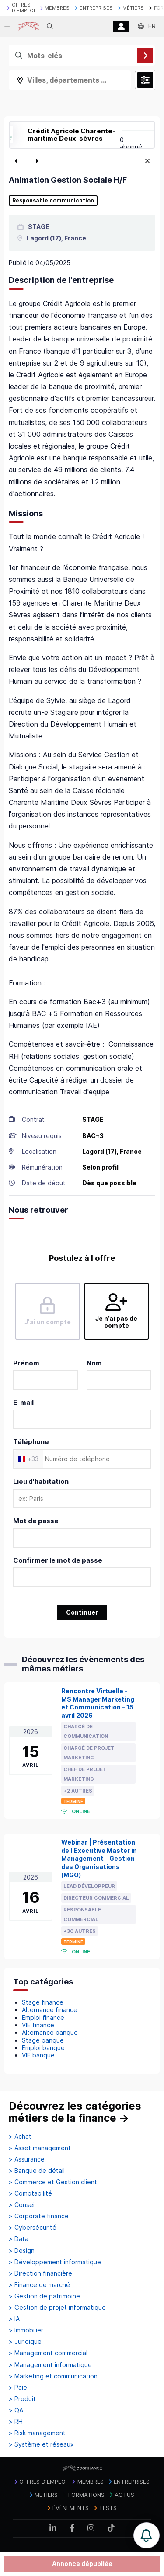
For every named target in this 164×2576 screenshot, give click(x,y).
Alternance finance (49, 2009)
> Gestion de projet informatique (57, 2307)
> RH (16, 2421)
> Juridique (25, 2341)
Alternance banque (50, 2032)
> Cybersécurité (32, 2227)
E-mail (23, 1402)
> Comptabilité (30, 2193)
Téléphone (31, 1441)
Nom (94, 1363)
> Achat (20, 2136)
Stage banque (43, 2040)
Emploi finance (43, 2017)
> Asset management (40, 2147)
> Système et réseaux (41, 2444)
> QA (16, 2410)
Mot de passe (36, 1521)
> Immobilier (26, 2330)
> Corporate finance (39, 2216)
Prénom (26, 1363)
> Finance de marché (39, 2284)
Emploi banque (43, 2047)
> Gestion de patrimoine (44, 2296)
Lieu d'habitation (41, 1481)
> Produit (22, 2398)
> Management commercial (48, 2353)
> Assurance (27, 2159)
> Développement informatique (55, 2262)
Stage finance (42, 2002)
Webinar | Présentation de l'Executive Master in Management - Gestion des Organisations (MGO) (99, 1858)
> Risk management (37, 2433)
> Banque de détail (37, 2170)
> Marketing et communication (53, 2376)
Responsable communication (53, 200)
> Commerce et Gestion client (53, 2182)
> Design (22, 2250)
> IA (14, 2318)
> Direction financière (40, 2273)
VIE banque (38, 2055)
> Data (18, 2238)
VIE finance (38, 2025)
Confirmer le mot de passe (57, 1560)
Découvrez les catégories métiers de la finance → (75, 2111)
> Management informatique (50, 2364)
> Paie (18, 2387)
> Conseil (22, 2204)
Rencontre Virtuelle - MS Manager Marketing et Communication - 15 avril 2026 (97, 1703)
